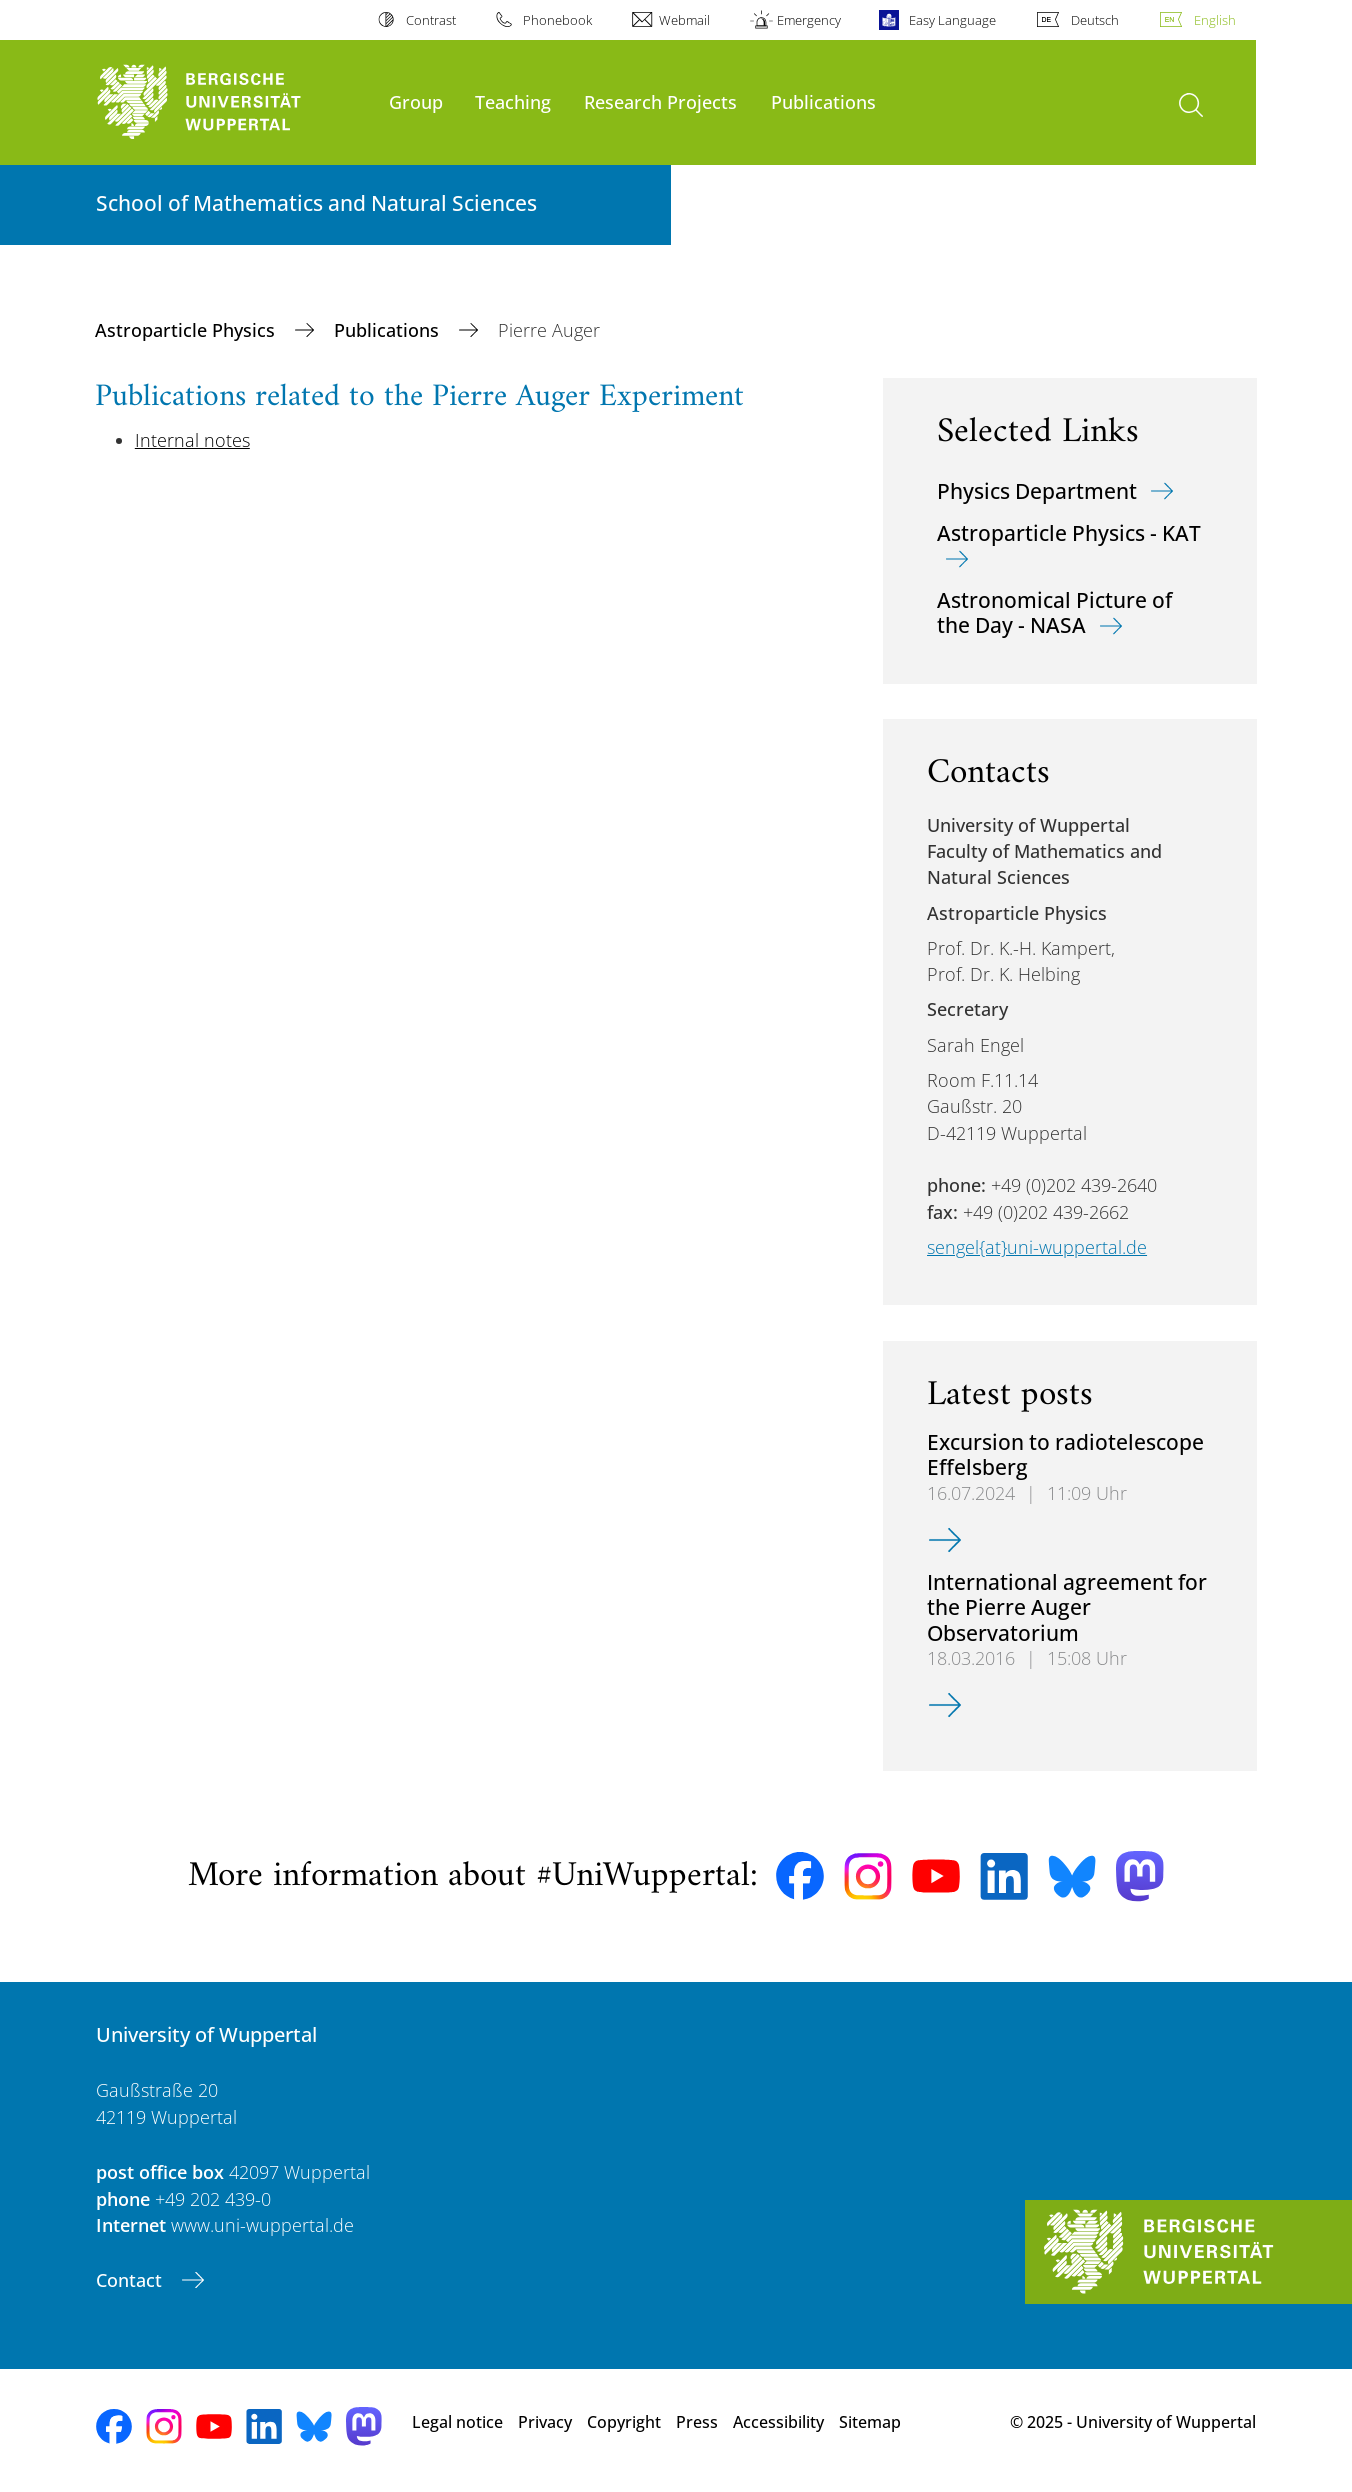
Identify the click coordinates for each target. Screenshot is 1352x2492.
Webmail (684, 20)
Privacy (545, 2422)
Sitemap (870, 2422)
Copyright (624, 2422)
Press (697, 2422)
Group (416, 101)
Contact (131, 2280)
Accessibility (778, 2422)
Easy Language (952, 20)
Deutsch (1095, 20)
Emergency (809, 20)
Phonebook (557, 20)
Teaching (513, 101)
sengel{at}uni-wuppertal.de (1037, 1247)
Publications (823, 101)
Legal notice (457, 2422)
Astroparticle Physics (187, 330)
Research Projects (660, 101)
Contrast (431, 20)
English (1215, 20)
